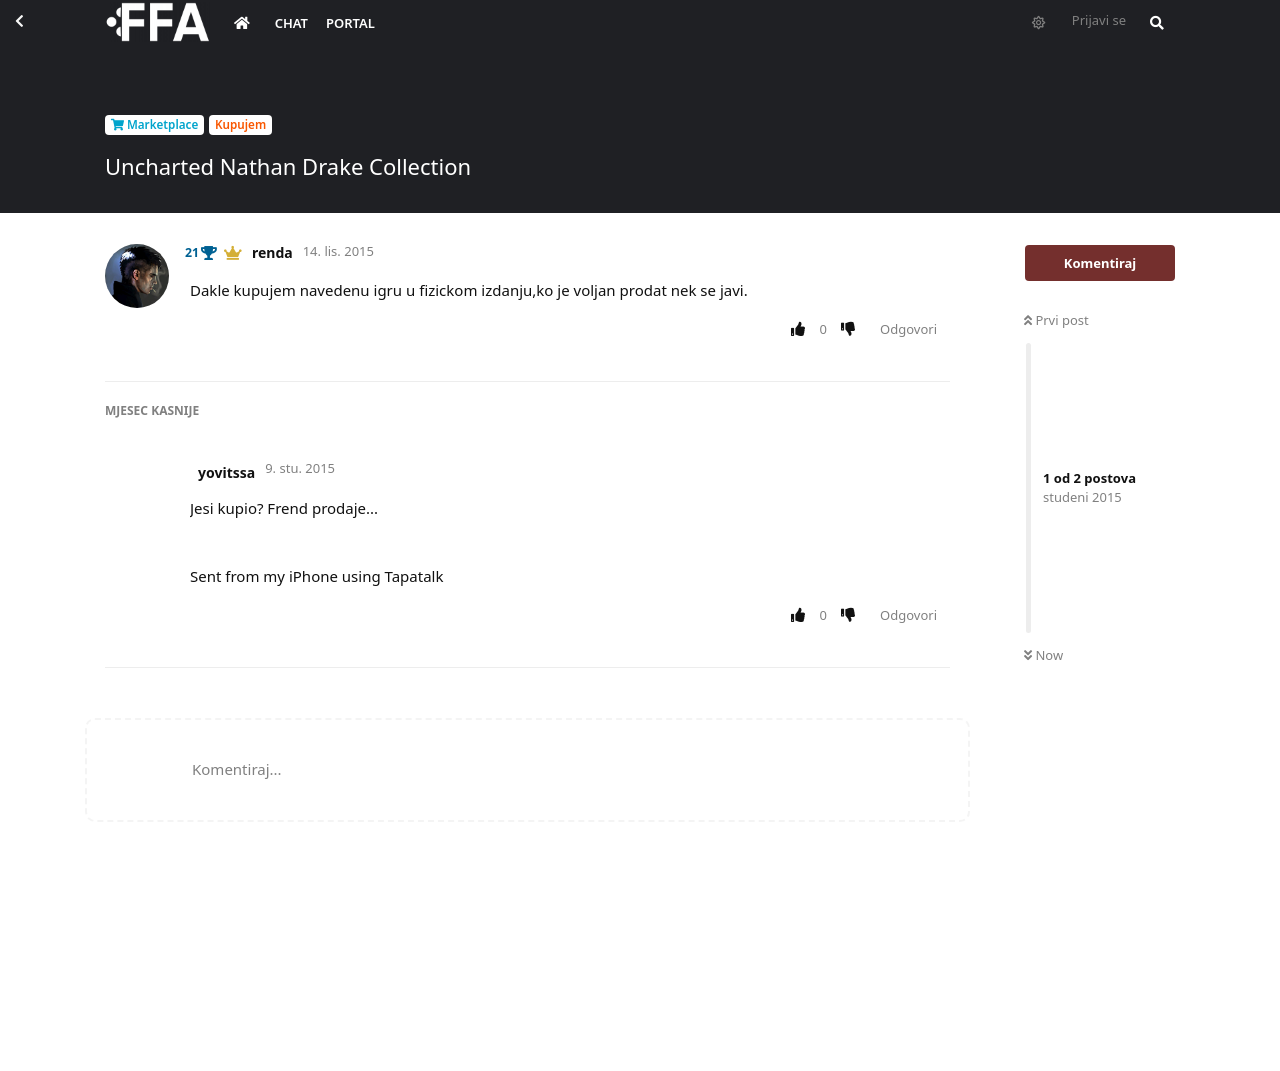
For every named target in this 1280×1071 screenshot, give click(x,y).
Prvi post (1056, 320)
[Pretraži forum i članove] (1152, 36)
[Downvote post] (852, 330)
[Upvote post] (801, 330)
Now (1043, 655)
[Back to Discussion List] (36, 36)
